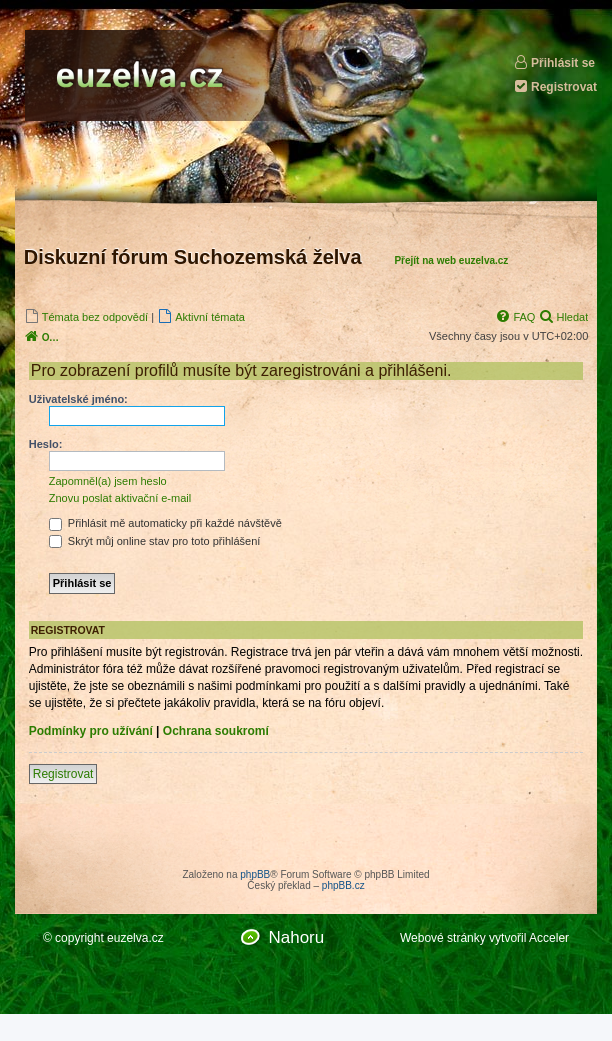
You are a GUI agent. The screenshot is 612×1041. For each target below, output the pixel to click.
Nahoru (296, 937)
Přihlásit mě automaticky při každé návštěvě (165, 523)
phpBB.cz (343, 885)
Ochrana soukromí (216, 731)
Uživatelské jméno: (78, 399)
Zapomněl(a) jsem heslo (108, 481)
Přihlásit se (554, 62)
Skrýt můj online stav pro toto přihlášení (155, 541)
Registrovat (555, 86)
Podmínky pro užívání (91, 731)
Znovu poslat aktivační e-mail (120, 498)
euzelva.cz (135, 938)
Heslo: (46, 444)
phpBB (255, 874)
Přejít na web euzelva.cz (451, 260)
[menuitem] (86, 316)
